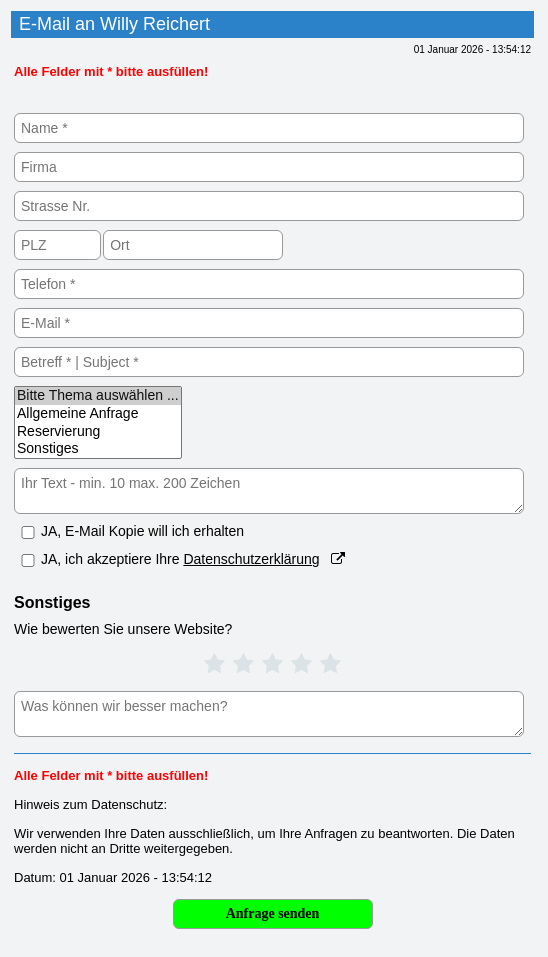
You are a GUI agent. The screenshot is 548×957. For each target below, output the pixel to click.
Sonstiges (98, 449)
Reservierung (98, 432)
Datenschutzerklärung (251, 559)
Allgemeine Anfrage (98, 414)
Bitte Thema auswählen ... (98, 396)
